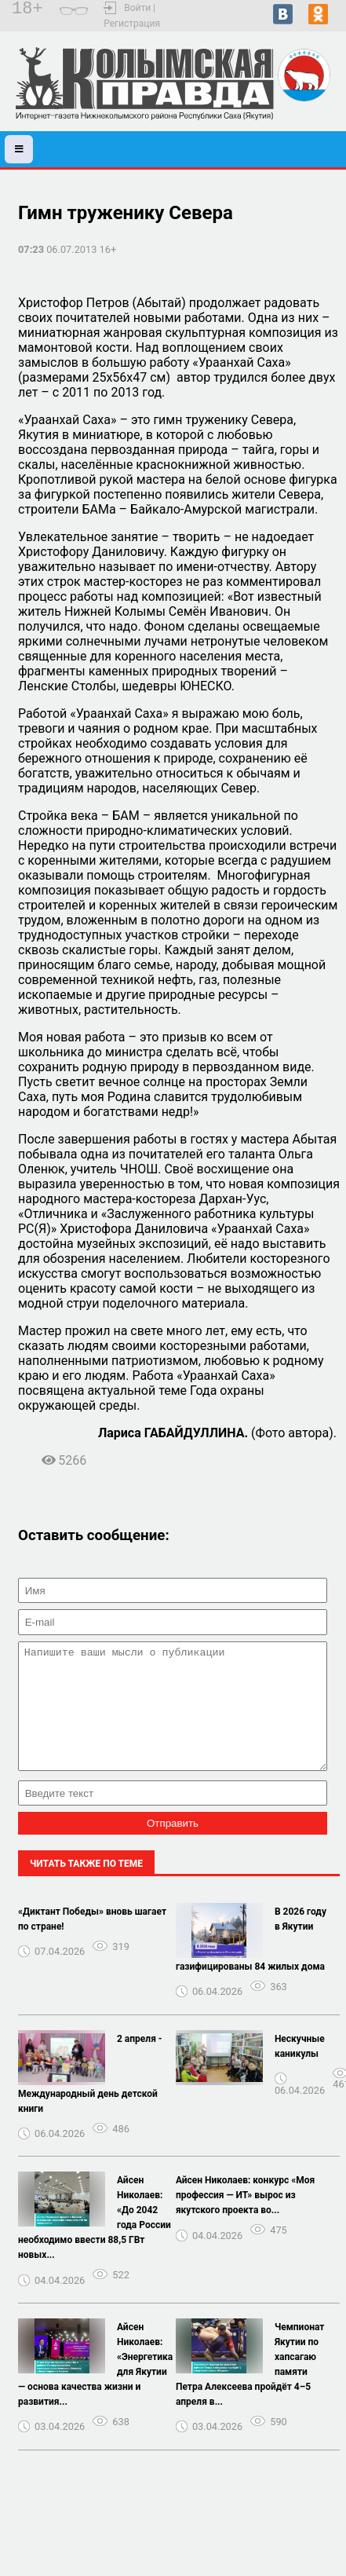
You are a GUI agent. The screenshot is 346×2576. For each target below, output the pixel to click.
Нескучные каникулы (300, 2070)
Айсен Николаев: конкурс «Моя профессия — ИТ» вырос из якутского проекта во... (245, 2218)
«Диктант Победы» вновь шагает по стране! (92, 1943)
